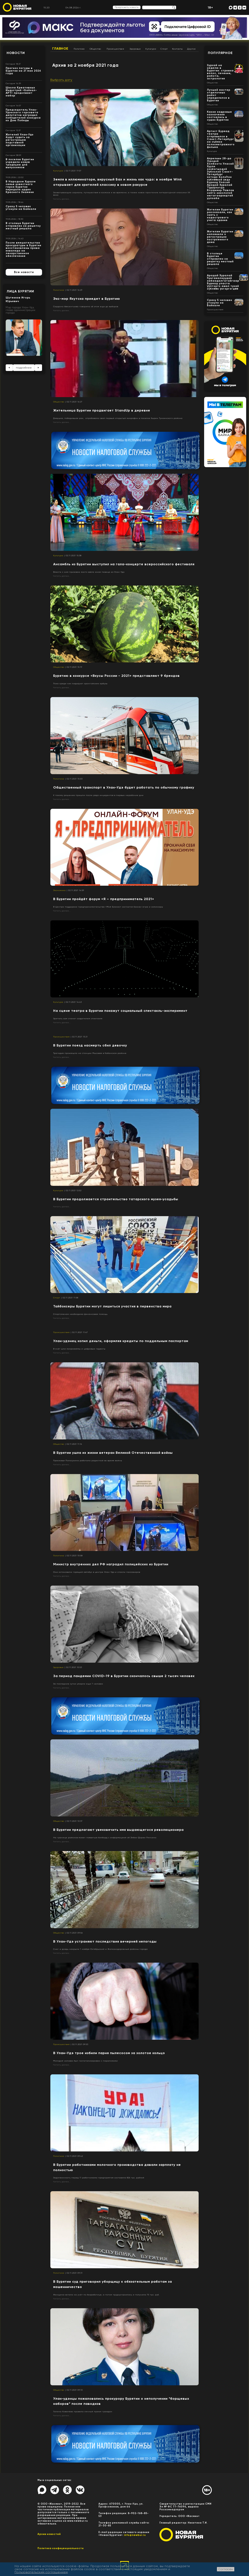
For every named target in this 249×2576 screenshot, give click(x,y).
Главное (60, 48)
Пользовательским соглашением (41, 2572)
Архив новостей (49, 2534)
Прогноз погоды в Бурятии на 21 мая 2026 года (23, 70)
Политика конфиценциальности (60, 2548)
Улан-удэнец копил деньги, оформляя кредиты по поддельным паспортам (120, 1341)
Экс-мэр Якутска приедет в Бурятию (86, 299)
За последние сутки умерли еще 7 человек (78, 1684)
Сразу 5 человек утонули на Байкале (21, 208)
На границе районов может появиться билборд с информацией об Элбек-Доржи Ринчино (104, 1838)
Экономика (59, 890)
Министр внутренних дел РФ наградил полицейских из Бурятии (110, 1564)
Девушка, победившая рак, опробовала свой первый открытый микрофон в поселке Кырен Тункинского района (118, 418)
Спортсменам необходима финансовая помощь (80, 1314)
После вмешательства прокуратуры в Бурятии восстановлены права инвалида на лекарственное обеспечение (23, 249)
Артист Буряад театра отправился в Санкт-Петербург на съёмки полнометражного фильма (221, 139)
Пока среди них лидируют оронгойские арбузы (80, 683)
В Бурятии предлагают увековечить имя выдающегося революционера (118, 1830)
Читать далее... (62, 199)
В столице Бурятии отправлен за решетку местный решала (23, 226)
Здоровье (135, 49)
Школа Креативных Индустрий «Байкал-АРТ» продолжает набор (21, 91)
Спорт (164, 49)
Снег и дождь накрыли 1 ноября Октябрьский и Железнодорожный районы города (100, 1949)
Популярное (220, 53)
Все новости (24, 272)
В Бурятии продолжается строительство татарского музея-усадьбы (115, 1199)
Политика (79, 49)
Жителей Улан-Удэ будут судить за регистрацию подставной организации (20, 140)
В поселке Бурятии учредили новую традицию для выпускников (20, 163)
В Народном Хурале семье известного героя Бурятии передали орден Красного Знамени (21, 187)
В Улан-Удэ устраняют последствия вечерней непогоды (105, 1941)
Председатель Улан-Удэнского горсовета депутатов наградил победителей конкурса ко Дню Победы (23, 115)
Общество (95, 49)
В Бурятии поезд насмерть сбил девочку (90, 1045)
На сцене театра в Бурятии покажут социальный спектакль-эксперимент (120, 1011)
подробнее (24, 367)
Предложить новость (127, 7)
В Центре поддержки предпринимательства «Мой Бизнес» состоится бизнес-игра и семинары (108, 907)
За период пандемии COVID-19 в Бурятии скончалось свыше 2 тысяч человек (124, 1676)
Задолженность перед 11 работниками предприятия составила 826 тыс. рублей (98, 2178)
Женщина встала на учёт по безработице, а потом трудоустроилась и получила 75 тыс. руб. (106, 2295)
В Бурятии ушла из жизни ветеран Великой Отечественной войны (113, 1453)
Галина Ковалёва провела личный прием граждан (82, 2411)
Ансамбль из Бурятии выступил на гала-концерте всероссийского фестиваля (123, 564)
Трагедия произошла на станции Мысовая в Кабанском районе (89, 1053)
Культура (150, 49)
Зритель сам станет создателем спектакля (77, 1018)
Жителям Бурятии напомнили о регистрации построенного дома (220, 237)
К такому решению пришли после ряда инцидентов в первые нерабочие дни (98, 795)
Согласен (225, 2569)
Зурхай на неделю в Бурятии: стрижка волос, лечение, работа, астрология (220, 72)
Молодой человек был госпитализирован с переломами (85, 2061)
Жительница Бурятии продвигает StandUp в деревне (101, 410)
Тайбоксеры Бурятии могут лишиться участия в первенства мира (112, 1306)
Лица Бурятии (20, 291)
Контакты (177, 49)
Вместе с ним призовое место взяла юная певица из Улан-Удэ (88, 572)
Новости (16, 53)
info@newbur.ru (135, 2535)
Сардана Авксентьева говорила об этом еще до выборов (85, 306)
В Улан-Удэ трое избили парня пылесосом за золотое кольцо (109, 2053)
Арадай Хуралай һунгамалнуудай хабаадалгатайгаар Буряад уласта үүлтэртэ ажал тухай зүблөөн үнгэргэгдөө (223, 282)
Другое (191, 49)
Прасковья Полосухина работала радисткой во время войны (87, 1460)
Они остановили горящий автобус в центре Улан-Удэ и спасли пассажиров (96, 1572)
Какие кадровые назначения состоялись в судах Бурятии (219, 115)
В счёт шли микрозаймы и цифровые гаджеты (79, 1349)
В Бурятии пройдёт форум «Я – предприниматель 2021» (103, 899)
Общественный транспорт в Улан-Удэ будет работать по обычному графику (123, 787)
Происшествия (115, 49)
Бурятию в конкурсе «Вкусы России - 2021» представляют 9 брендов (116, 676)
